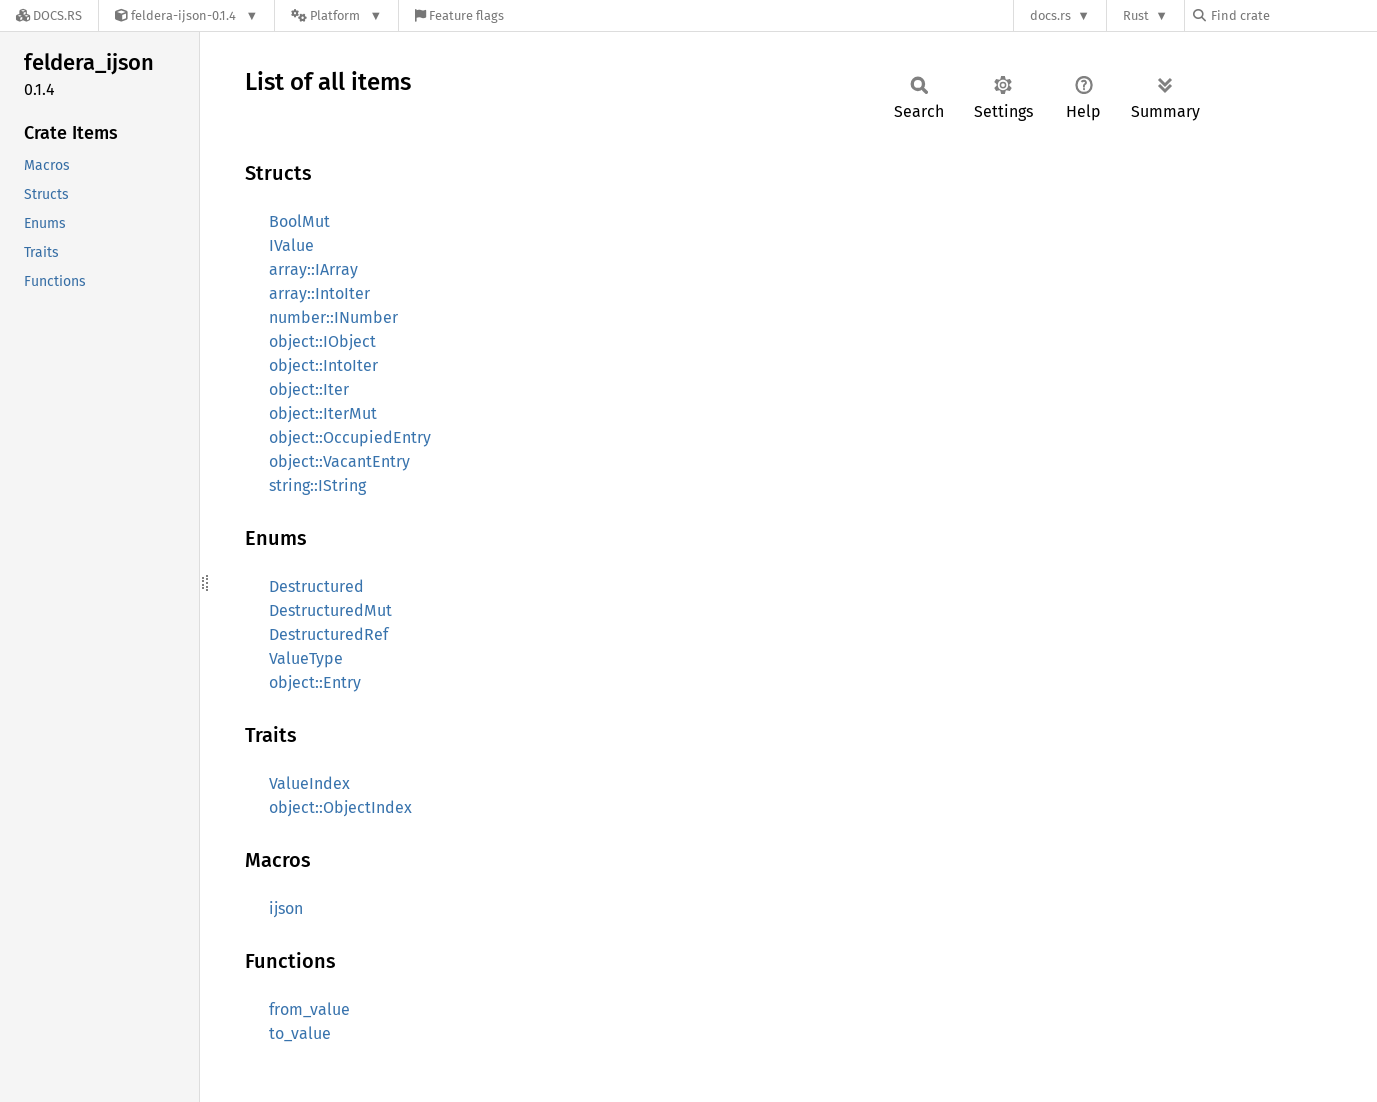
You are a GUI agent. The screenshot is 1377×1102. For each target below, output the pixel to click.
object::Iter (309, 389)
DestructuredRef (328, 634)
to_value (300, 1033)
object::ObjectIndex (340, 807)
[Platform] (336, 15)
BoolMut (299, 221)
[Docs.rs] (49, 15)
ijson (286, 908)
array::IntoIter (319, 293)
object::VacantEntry (339, 461)
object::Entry (315, 682)
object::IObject (322, 341)
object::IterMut (323, 413)
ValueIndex (309, 783)
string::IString (317, 485)
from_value (309, 1009)
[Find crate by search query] (1293, 15)
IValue (291, 245)
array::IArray (313, 269)
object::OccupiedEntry (350, 437)
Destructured (316, 586)
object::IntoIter (323, 365)
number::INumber (333, 317)
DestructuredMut (330, 610)
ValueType (306, 658)
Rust (1136, 15)
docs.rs (1050, 15)
